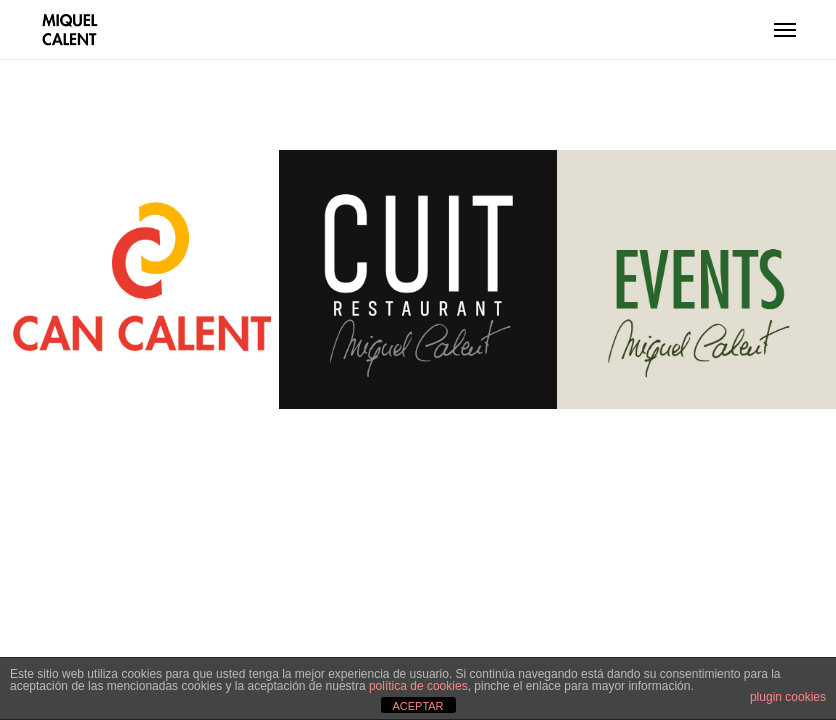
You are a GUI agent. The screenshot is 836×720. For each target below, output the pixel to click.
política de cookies (418, 686)
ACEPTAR (417, 706)
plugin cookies (788, 697)
